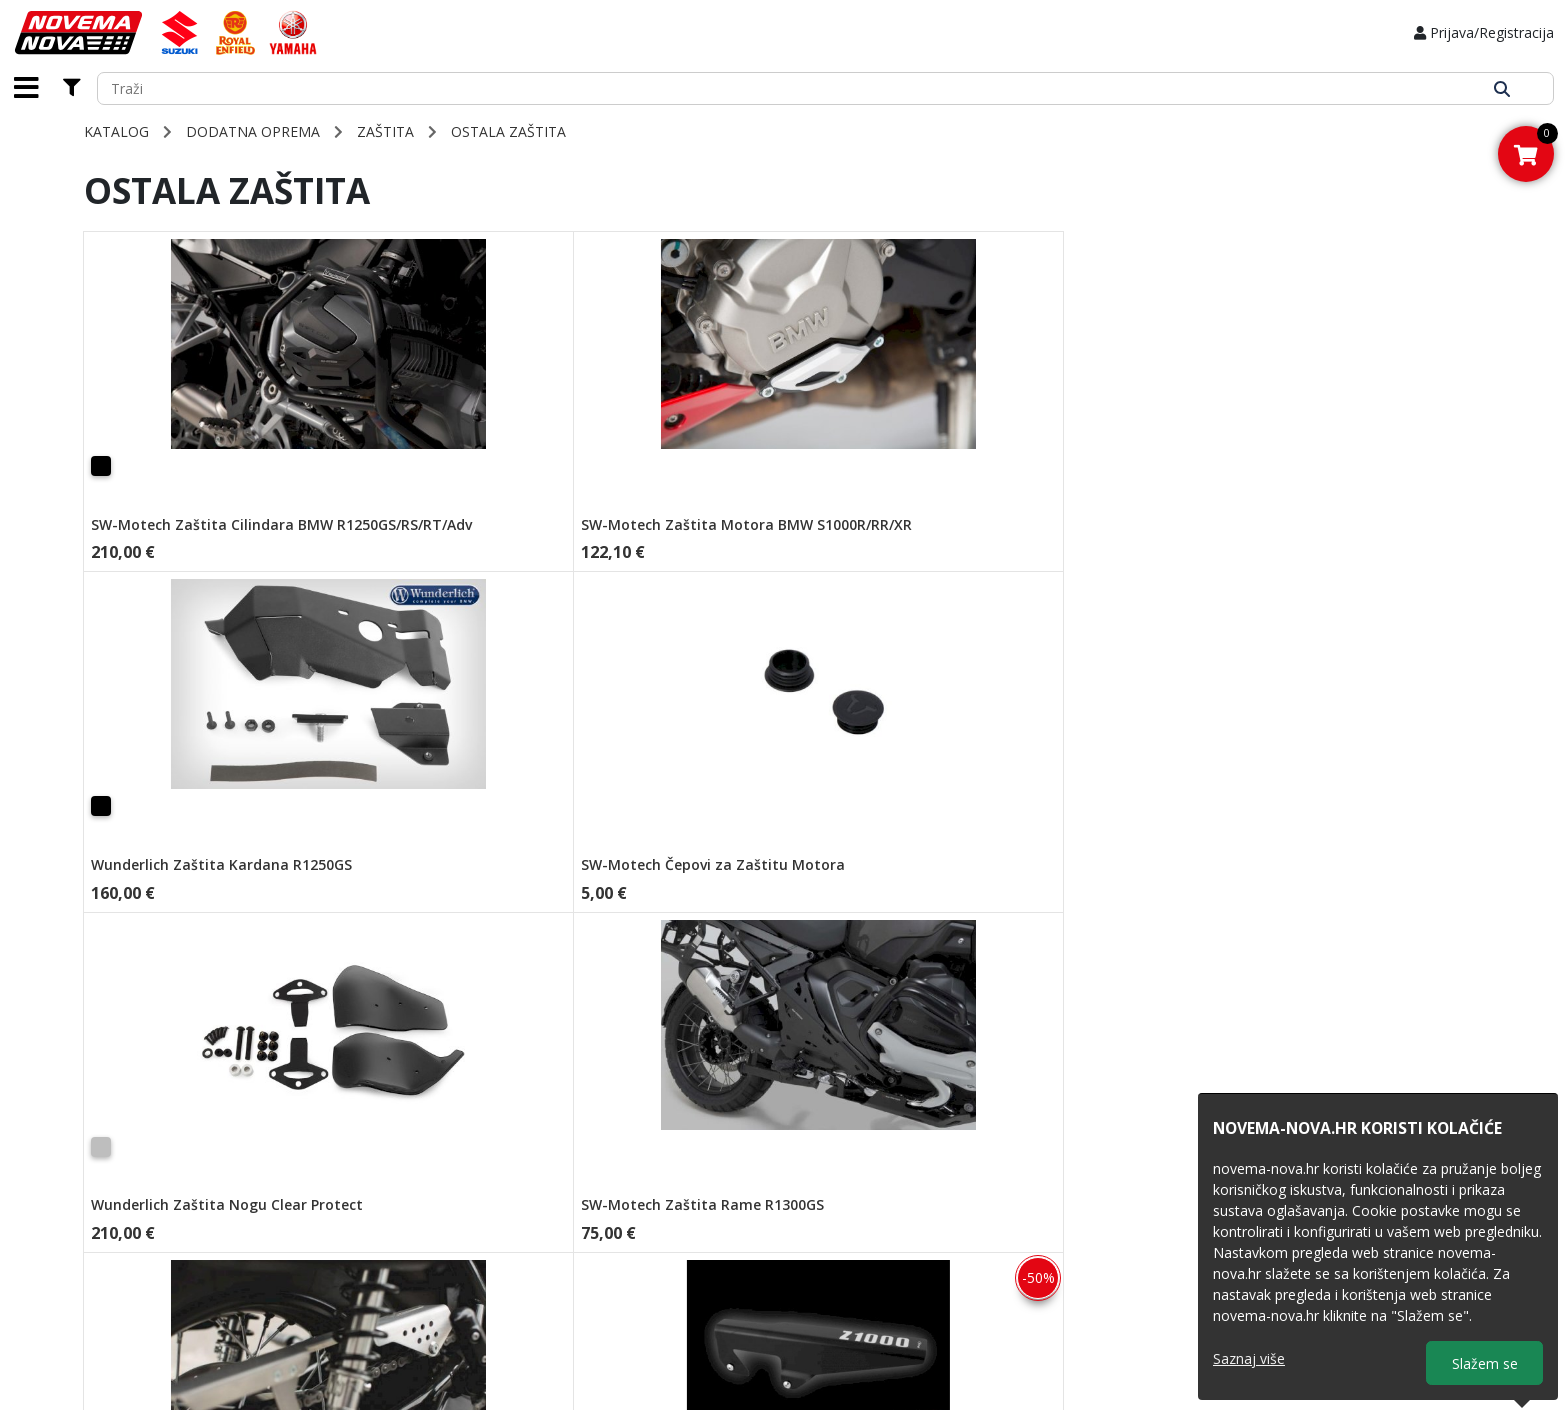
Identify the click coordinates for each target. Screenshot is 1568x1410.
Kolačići (613, 1271)
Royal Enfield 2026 (868, 1187)
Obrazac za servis (426, 1250)
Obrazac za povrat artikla (890, 1166)
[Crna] (101, 466)
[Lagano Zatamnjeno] (1221, 466)
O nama (395, 1187)
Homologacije (414, 1229)
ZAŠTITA (385, 131)
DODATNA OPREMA (253, 131)
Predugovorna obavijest (666, 1250)
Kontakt (394, 1271)
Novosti (394, 1208)
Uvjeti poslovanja (645, 1229)
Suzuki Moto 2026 (867, 1208)
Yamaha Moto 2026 (873, 1250)
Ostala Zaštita (508, 131)
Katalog (116, 131)
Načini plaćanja (638, 1166)
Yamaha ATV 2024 (868, 1229)
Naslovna (399, 1166)
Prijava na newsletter (657, 1292)
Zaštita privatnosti (647, 1187)
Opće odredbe (635, 1208)
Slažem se (1485, 1363)
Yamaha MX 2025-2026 (884, 1271)
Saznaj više (1249, 1358)
